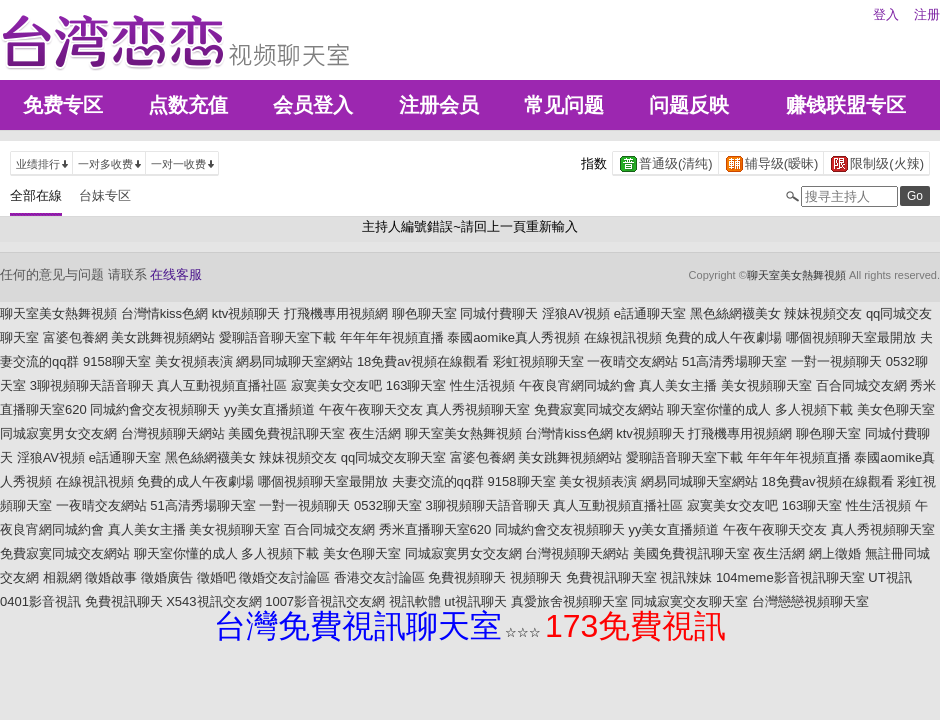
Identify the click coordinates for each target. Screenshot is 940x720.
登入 (886, 14)
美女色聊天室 (896, 409)
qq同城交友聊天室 (393, 457)
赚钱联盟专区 (846, 105)
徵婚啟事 (111, 577)
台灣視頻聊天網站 (173, 433)
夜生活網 (375, 433)
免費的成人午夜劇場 (723, 337)
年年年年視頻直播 (392, 337)
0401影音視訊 (40, 601)
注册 (927, 14)
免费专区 (63, 105)
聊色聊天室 (424, 313)
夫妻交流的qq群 (438, 481)
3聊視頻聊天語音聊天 (92, 385)
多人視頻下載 (814, 409)
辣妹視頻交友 (823, 313)
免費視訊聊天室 (611, 577)
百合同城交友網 (861, 385)
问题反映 (689, 105)
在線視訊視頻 (623, 337)
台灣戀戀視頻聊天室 (810, 601)
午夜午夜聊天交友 (371, 409)
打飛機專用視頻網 (336, 313)
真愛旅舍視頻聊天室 (569, 601)
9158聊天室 (117, 361)
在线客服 (176, 274)
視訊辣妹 (686, 577)
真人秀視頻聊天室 (478, 409)
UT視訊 (889, 577)
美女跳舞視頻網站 (163, 337)
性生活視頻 (482, 385)
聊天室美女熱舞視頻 (796, 275)
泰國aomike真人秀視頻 (513, 337)
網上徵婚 (835, 553)
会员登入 (313, 105)
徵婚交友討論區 (284, 577)
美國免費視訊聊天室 (286, 433)
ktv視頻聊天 (246, 313)
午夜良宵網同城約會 (577, 385)
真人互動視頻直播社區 (222, 385)
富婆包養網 (75, 337)
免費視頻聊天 (467, 577)
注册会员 (439, 105)
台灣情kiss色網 (164, 313)
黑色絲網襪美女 (735, 313)
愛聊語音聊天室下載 (277, 337)
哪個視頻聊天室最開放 (851, 337)
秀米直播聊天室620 (435, 529)
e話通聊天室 (650, 313)
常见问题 (564, 105)
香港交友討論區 (379, 577)
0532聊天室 (388, 505)
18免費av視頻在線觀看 (423, 361)
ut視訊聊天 (475, 601)
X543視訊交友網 (213, 601)
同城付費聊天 (499, 313)
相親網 (62, 577)
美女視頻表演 (194, 361)
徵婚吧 (216, 577)
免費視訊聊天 (124, 601)
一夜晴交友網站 (632, 361)
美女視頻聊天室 (766, 385)
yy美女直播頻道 (269, 409)
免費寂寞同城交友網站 (599, 409)
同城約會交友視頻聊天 (155, 409)
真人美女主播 (678, 385)
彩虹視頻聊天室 (538, 361)
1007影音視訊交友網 (325, 601)
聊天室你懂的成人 (719, 409)
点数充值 (188, 105)
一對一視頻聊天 (836, 361)
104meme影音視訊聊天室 (790, 577)
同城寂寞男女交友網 (58, 433)
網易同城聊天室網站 (294, 361)
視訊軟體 (415, 601)
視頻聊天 (536, 577)
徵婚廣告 (167, 577)
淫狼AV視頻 (576, 313)
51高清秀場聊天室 (734, 361)
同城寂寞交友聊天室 (689, 601)
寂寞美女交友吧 (336, 385)
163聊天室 (416, 385)
